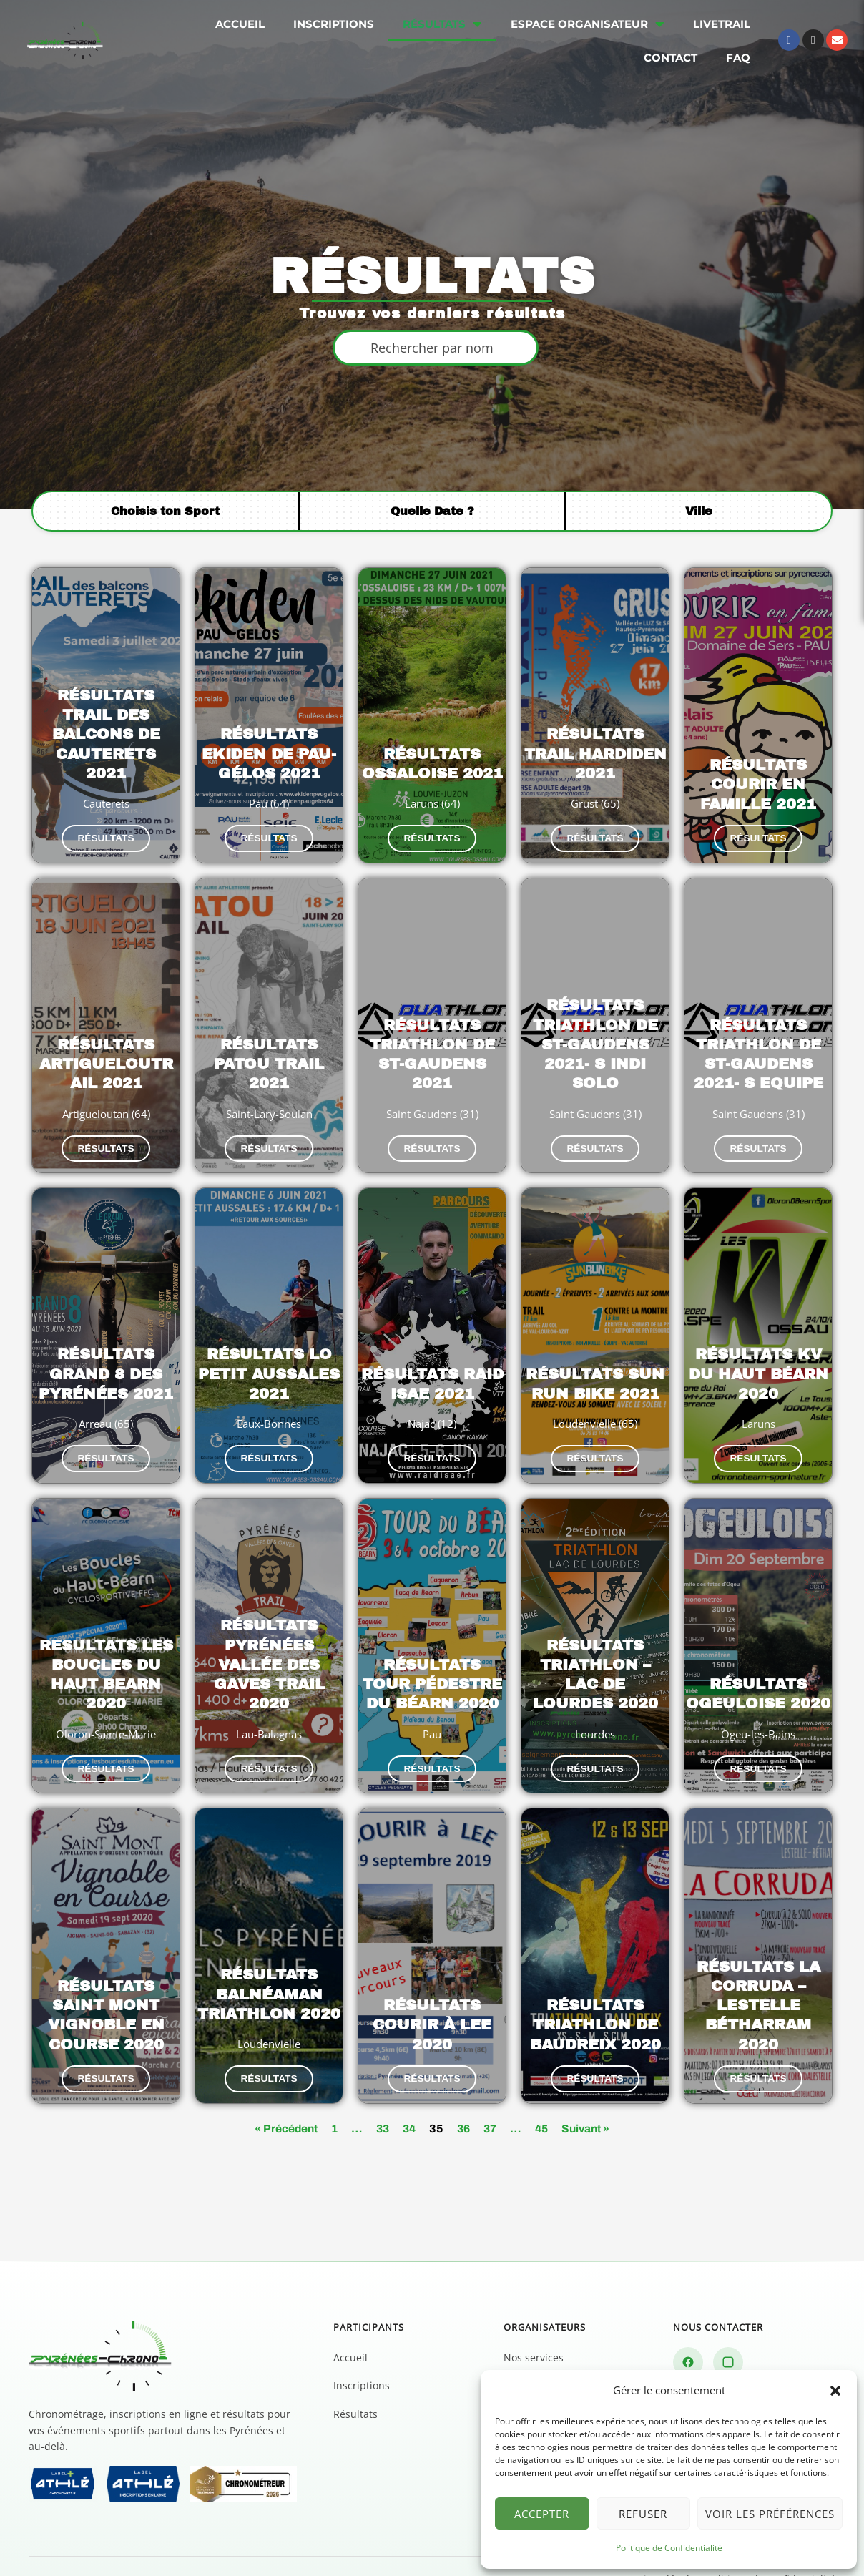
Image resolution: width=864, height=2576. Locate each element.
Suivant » (590, 2087)
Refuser (643, 2514)
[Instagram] (728, 2321)
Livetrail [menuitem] (721, 24)
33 (380, 2087)
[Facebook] (688, 2321)
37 (491, 2087)
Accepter (541, 2514)
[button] (835, 2391)
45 (544, 2087)
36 (463, 2087)
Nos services (534, 2316)
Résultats (355, 2373)
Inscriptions (361, 2344)
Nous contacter (726, 2366)
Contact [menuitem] (670, 57)
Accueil (350, 2316)
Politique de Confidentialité (669, 2548)
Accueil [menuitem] (240, 24)
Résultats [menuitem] (442, 24)
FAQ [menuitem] (738, 57)
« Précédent (281, 2087)
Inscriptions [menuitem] (333, 24)
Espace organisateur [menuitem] (587, 24)
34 (408, 2087)
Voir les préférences (770, 2514)
